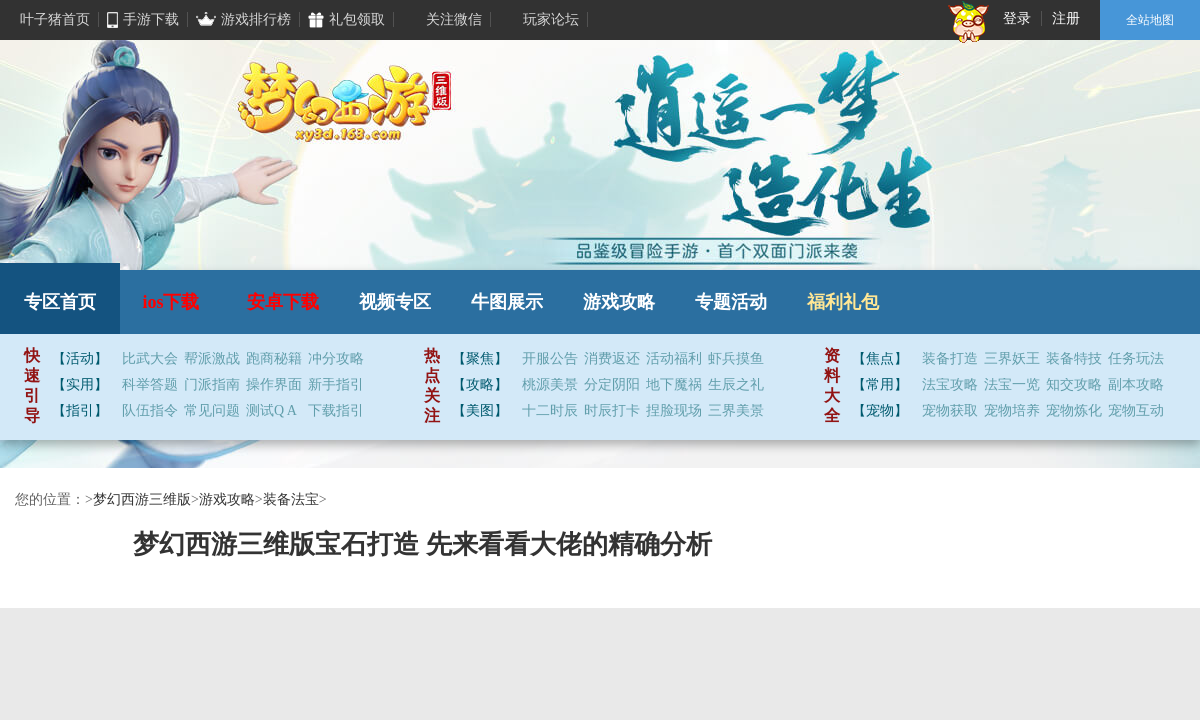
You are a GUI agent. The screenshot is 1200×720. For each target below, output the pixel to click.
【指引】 (80, 410)
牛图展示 (507, 302)
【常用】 (880, 384)
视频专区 (395, 302)
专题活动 (731, 302)
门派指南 (212, 385)
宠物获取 (950, 411)
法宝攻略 (950, 385)
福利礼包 (843, 302)
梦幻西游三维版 (142, 499)
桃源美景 (550, 385)
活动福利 (674, 359)
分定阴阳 (612, 385)
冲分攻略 (336, 359)
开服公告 (550, 359)
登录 (1017, 18)
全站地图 (1150, 20)
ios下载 (170, 302)
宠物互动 (1136, 411)
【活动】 (80, 358)
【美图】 (480, 410)
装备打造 (950, 359)
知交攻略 (1074, 385)
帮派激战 (212, 359)
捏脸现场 (674, 411)
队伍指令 (150, 411)
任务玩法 (1136, 359)
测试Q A (271, 411)
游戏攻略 (619, 302)
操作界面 (274, 385)
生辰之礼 (736, 385)
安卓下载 (283, 302)
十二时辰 (550, 411)
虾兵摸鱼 (736, 359)
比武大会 (150, 359)
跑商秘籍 (274, 359)
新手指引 (336, 385)
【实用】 (80, 384)
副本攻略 (1136, 385)
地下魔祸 (674, 385)
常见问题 (212, 411)
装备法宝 (291, 499)
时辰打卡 (612, 411)
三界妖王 (1012, 359)
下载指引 (336, 411)
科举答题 (150, 385)
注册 (1066, 18)
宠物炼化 (1074, 411)
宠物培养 (1012, 411)
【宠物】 (880, 410)
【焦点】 (880, 358)
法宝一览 (1012, 385)
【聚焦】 (480, 358)
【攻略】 (480, 384)
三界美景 (736, 411)
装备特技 (1074, 359)
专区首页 (60, 302)
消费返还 (612, 359)
